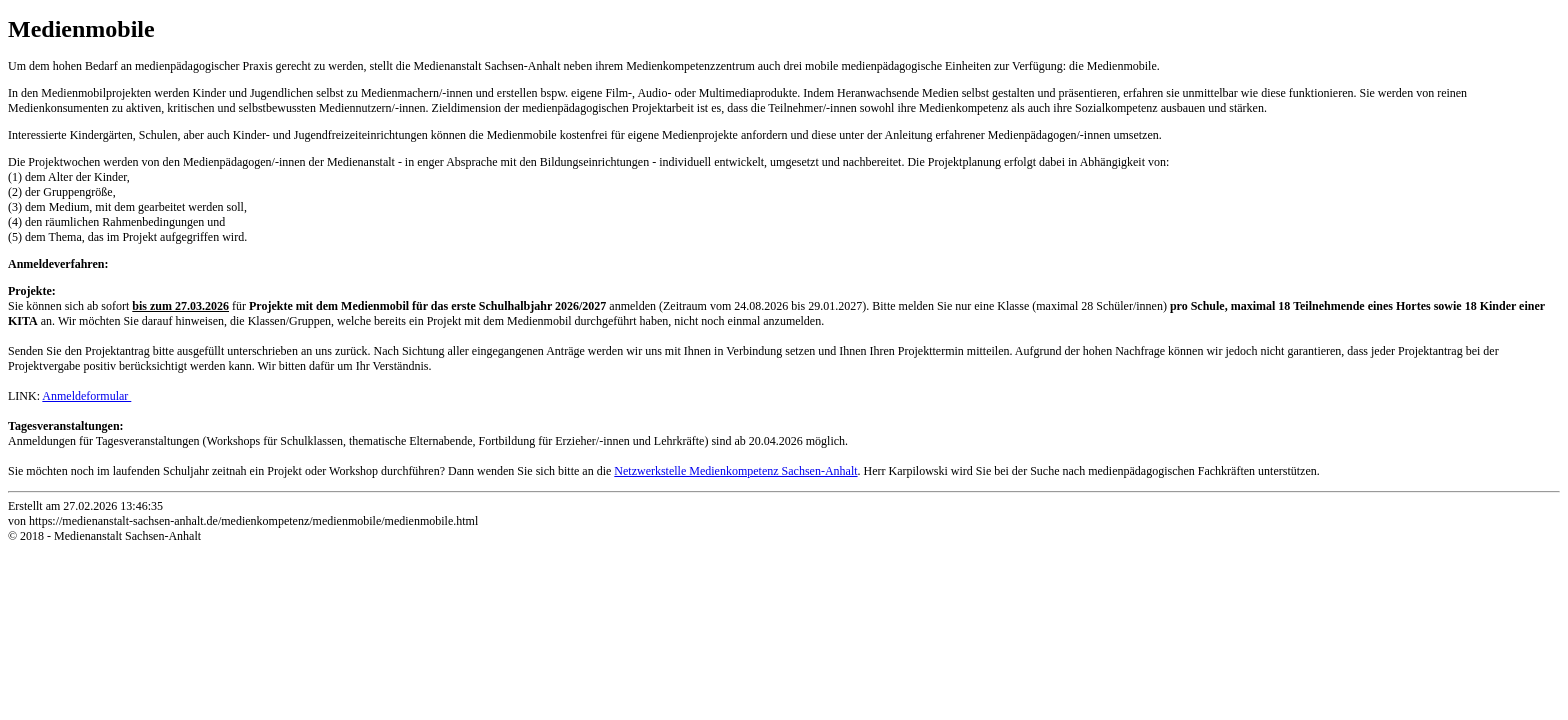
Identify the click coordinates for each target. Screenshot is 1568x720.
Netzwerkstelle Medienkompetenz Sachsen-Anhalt (735, 471)
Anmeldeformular (86, 396)
